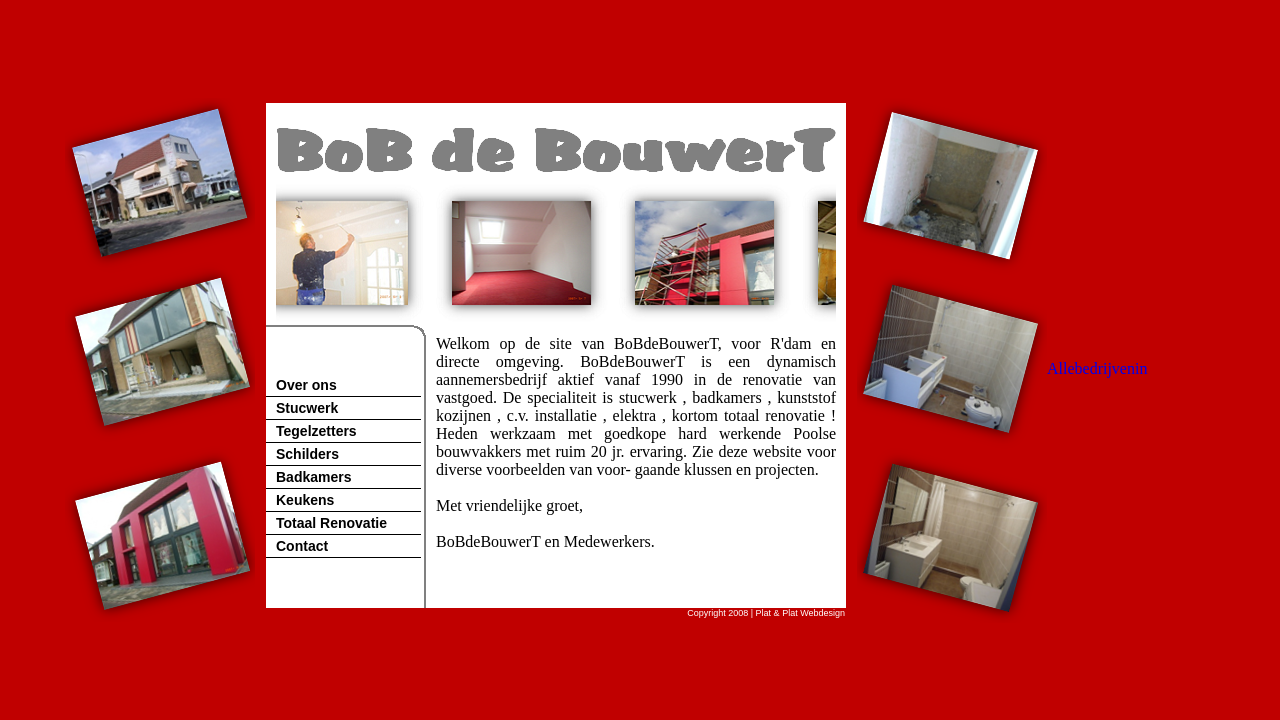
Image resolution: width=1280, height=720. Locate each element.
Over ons (306, 385)
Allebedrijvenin (1097, 368)
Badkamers (314, 477)
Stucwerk (307, 408)
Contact (302, 546)
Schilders (307, 454)
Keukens (305, 500)
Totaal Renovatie (331, 523)
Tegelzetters (316, 431)
